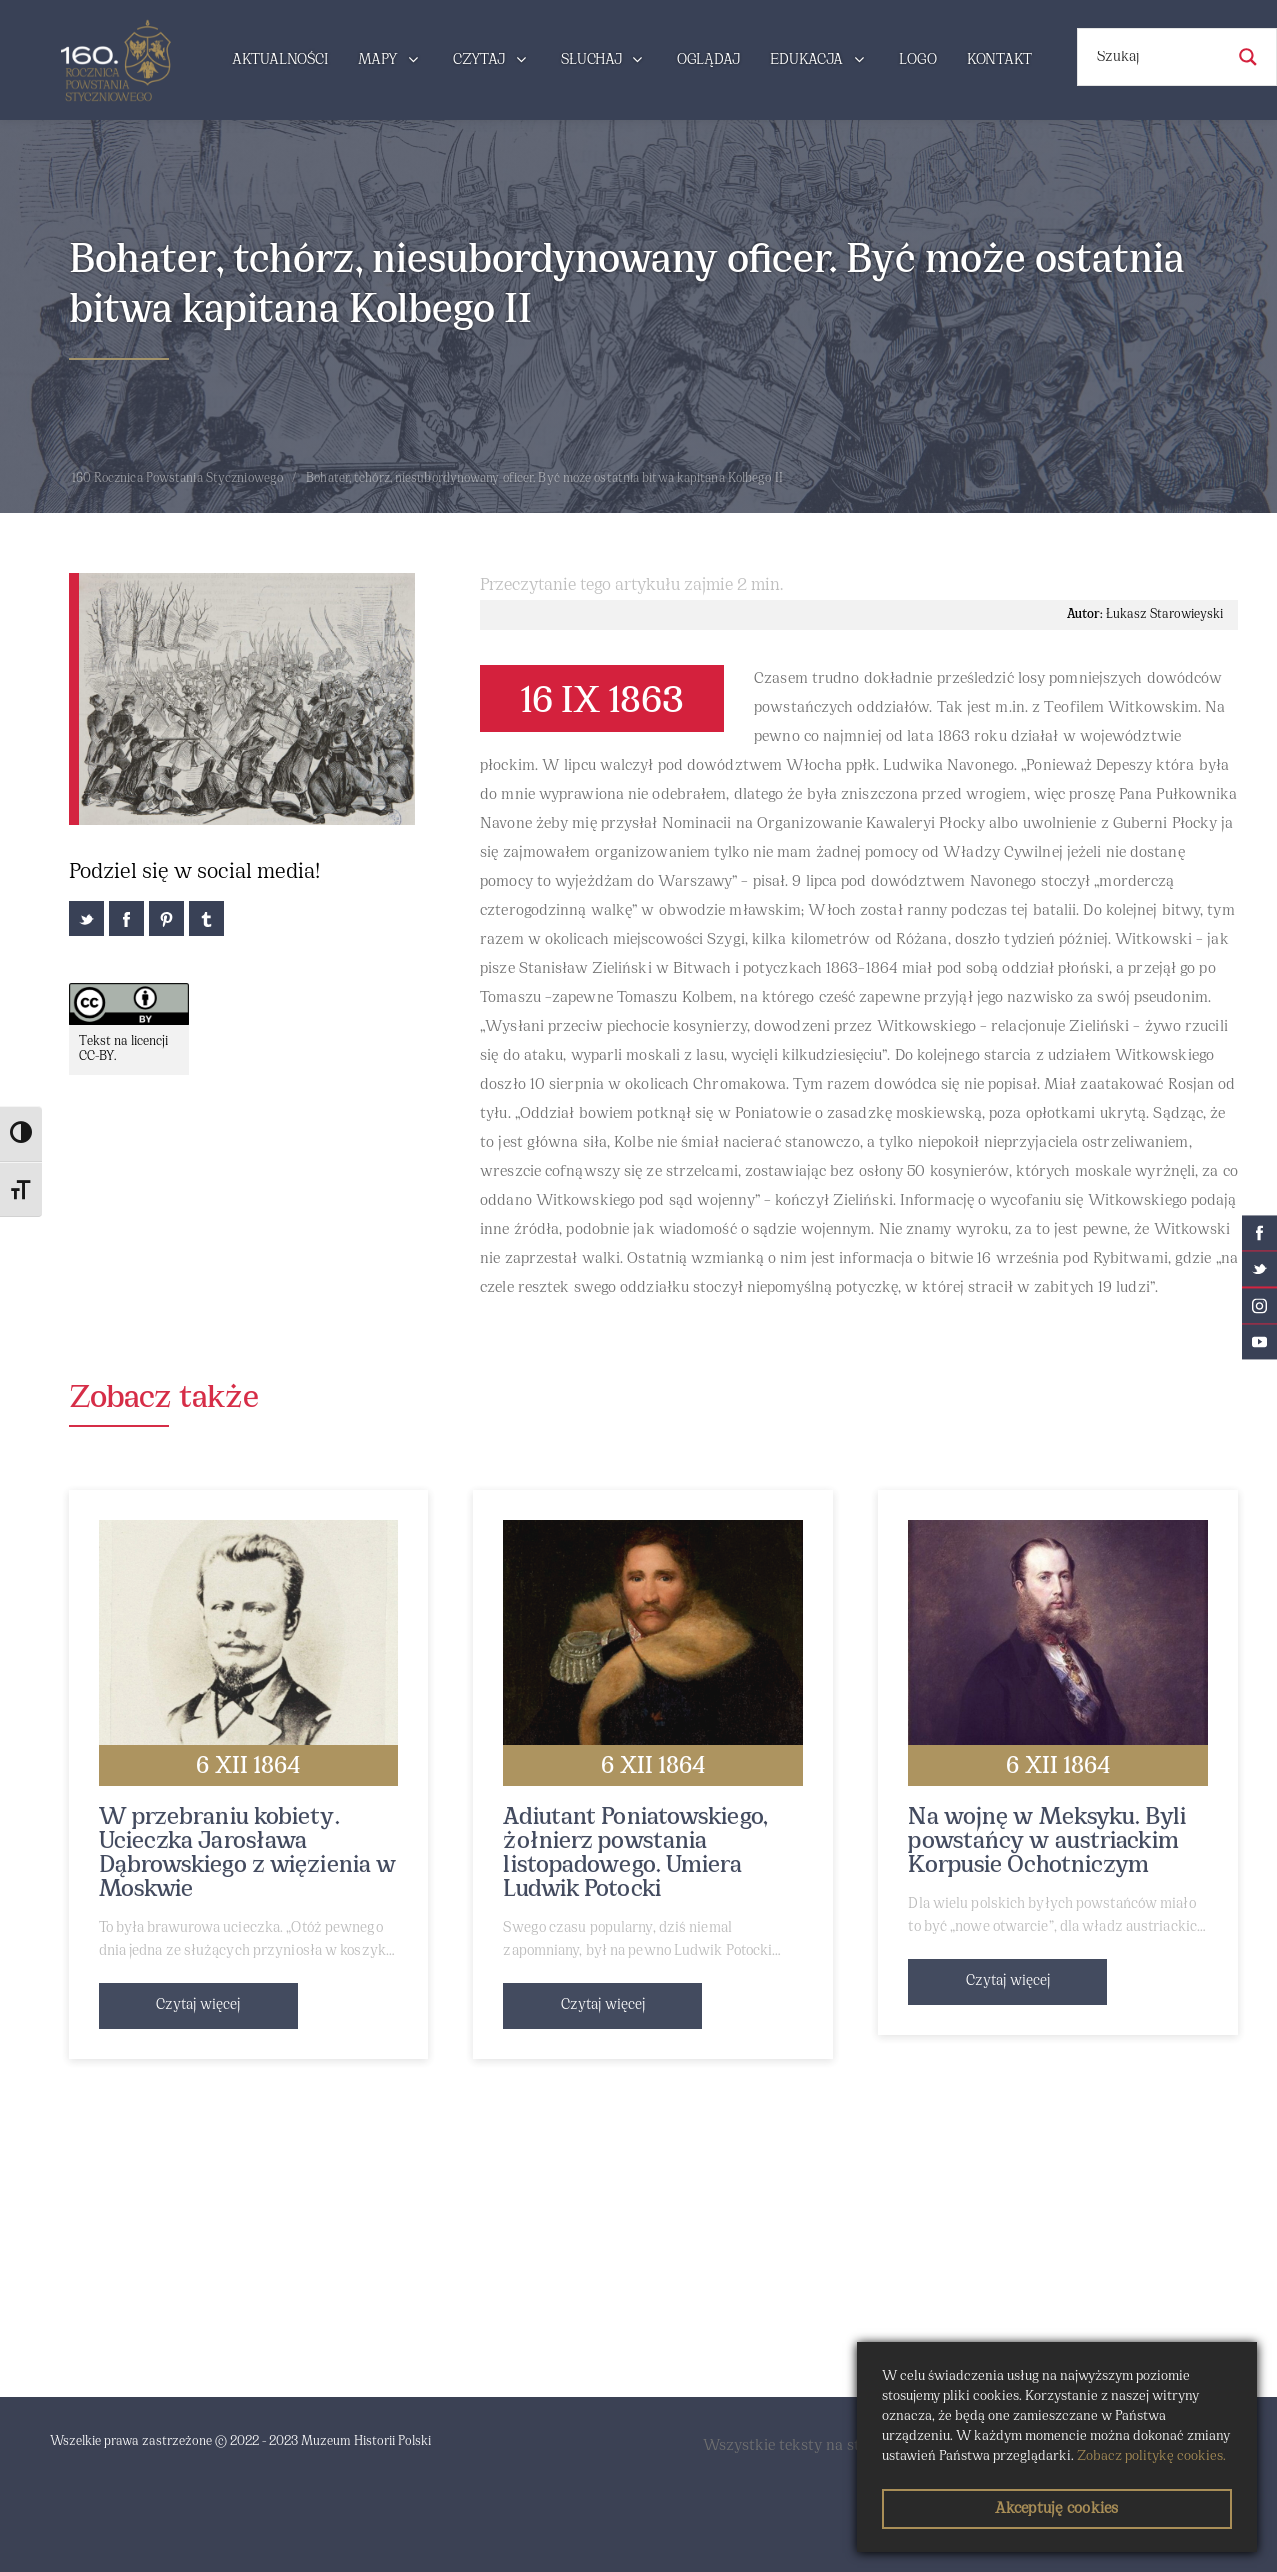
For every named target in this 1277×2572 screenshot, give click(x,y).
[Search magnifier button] (1248, 57)
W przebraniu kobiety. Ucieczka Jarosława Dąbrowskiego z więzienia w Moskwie (248, 1854)
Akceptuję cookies (1056, 2509)
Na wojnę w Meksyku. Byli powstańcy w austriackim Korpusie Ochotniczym (1046, 1842)
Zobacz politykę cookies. (1151, 2456)
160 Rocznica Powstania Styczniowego (178, 479)
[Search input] (1158, 57)
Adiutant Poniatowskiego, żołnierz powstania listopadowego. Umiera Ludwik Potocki (635, 1854)
